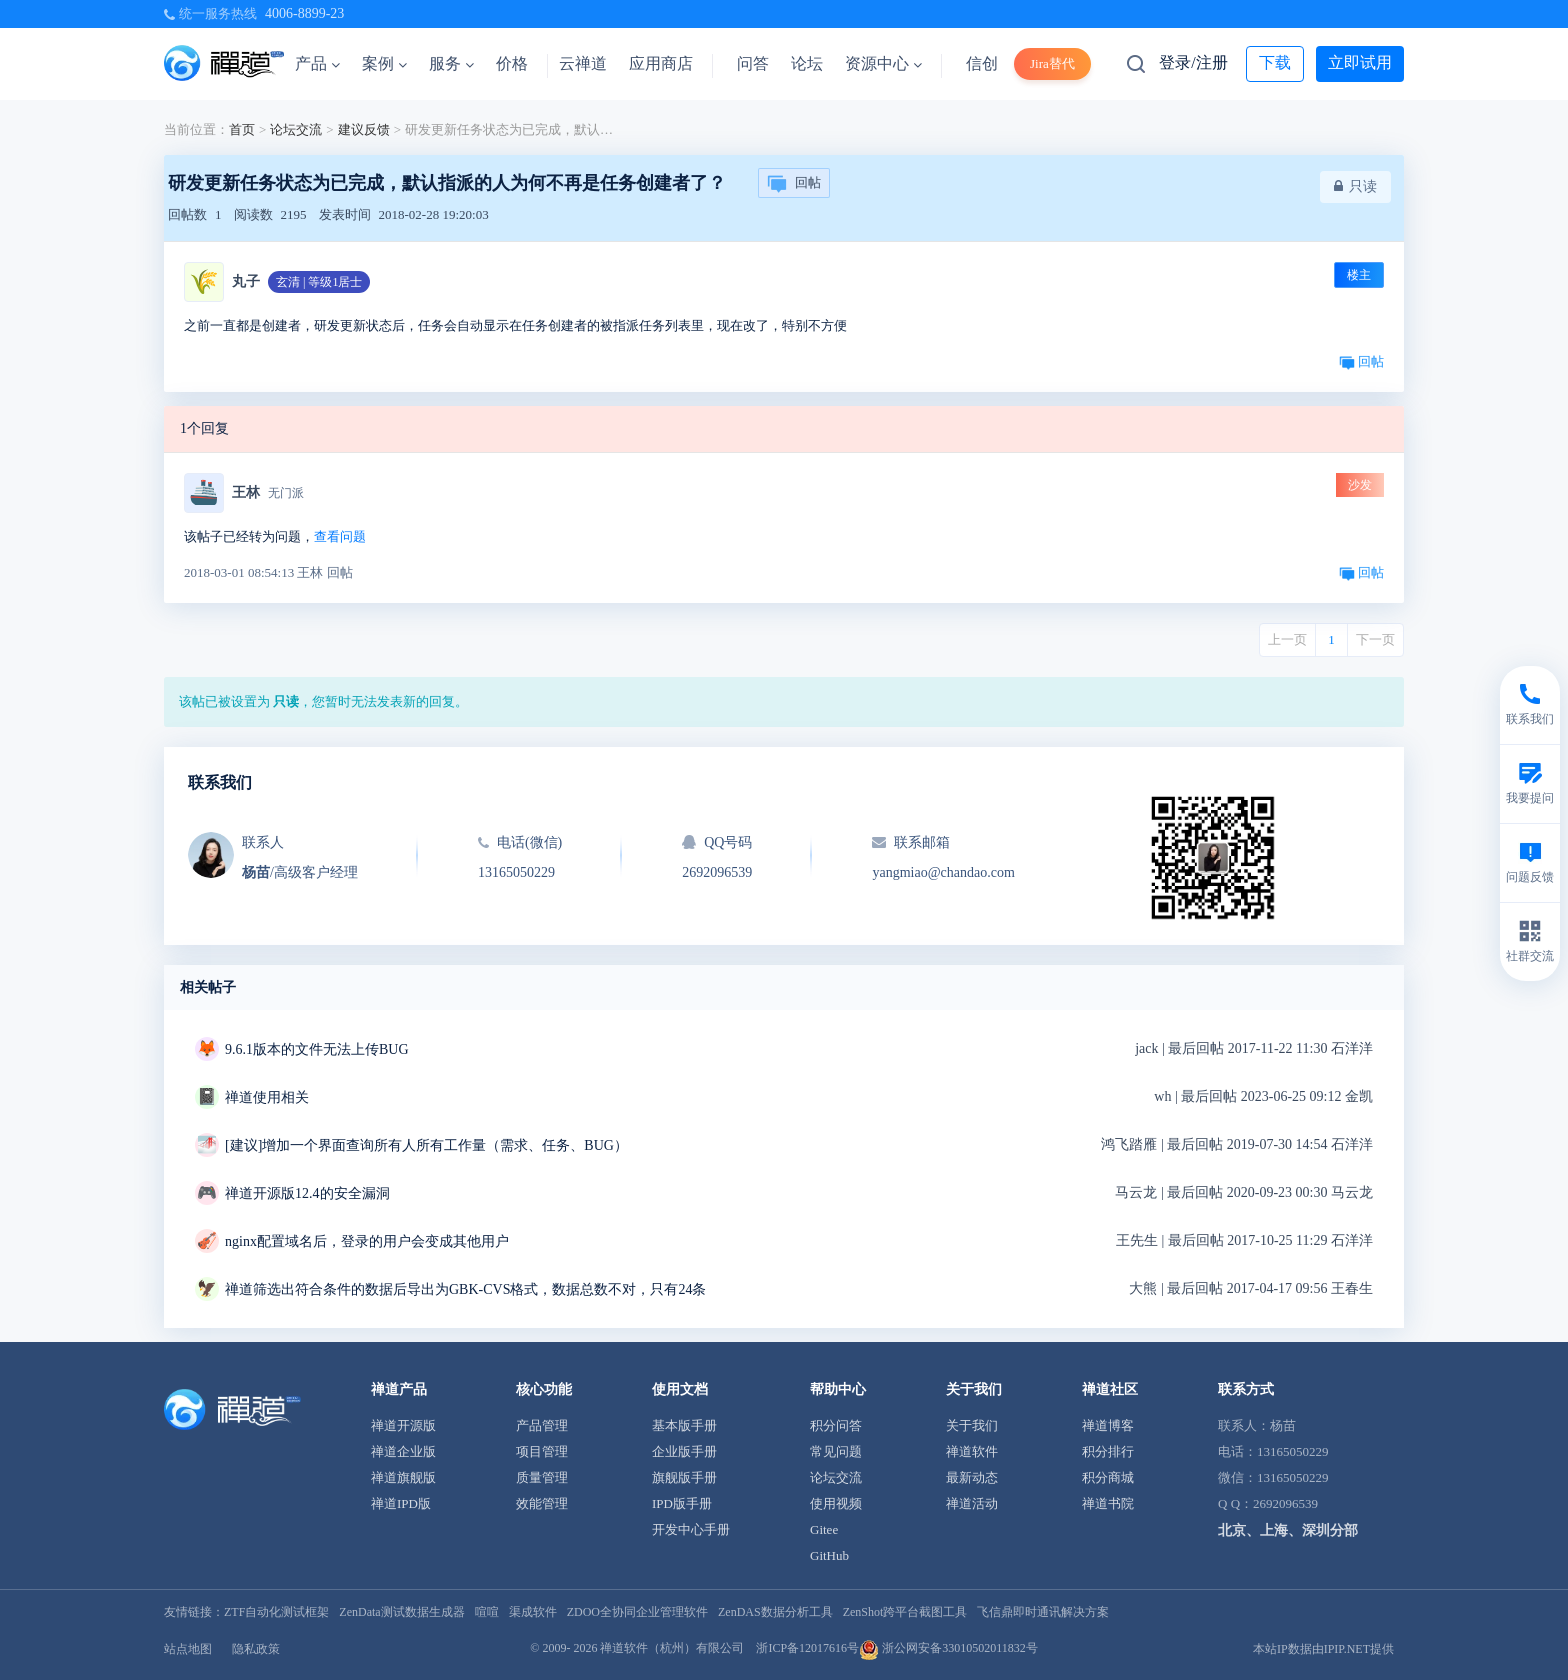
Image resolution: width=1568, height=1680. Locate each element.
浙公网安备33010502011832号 (948, 1648)
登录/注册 (1193, 62)
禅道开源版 (403, 1425)
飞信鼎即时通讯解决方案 (1043, 1612)
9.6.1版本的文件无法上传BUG (317, 1049)
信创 (982, 63)
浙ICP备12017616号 (807, 1648)
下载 (1275, 62)
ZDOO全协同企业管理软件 (637, 1612)
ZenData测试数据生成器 (401, 1612)
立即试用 (1360, 62)
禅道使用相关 (267, 1097)
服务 (451, 63)
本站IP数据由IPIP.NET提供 (1323, 1649)
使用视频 (836, 1503)
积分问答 (836, 1425)
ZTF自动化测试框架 (276, 1612)
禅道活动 (972, 1503)
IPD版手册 (682, 1503)
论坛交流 (296, 129)
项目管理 (542, 1451)
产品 (317, 63)
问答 (753, 63)
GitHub (829, 1555)
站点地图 (188, 1649)
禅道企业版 (403, 1451)
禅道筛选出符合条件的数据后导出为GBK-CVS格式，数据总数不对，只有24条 (465, 1289)
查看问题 (340, 536)
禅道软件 (972, 1451)
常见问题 (836, 1451)
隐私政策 (256, 1649)
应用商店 (661, 63)
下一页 (1375, 639)
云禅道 (583, 63)
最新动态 (972, 1477)
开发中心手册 (691, 1529)
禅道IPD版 (401, 1503)
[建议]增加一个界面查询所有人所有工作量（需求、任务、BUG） (426, 1145)
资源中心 (883, 63)
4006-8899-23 (304, 13)
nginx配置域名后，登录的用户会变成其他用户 (367, 1241)
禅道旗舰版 (403, 1477)
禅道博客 (1108, 1425)
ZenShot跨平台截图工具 (905, 1612)
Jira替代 (1052, 63)
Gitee (824, 1529)
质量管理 (542, 1477)
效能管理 (542, 1503)
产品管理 (542, 1425)
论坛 (807, 63)
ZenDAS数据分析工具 (775, 1612)
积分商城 (1108, 1477)
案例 (384, 63)
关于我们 (972, 1425)
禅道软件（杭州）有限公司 (672, 1648)
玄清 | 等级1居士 (319, 282)
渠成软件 (533, 1612)
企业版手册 (684, 1451)
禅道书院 (1108, 1503)
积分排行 (1108, 1451)
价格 (512, 63)
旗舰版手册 (684, 1477)
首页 (242, 129)
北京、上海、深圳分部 (1288, 1530)
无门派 (286, 493)
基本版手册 (684, 1425)
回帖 (794, 184)
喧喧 (487, 1612)
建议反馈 (364, 129)
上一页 (1287, 639)
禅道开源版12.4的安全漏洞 (307, 1193)
